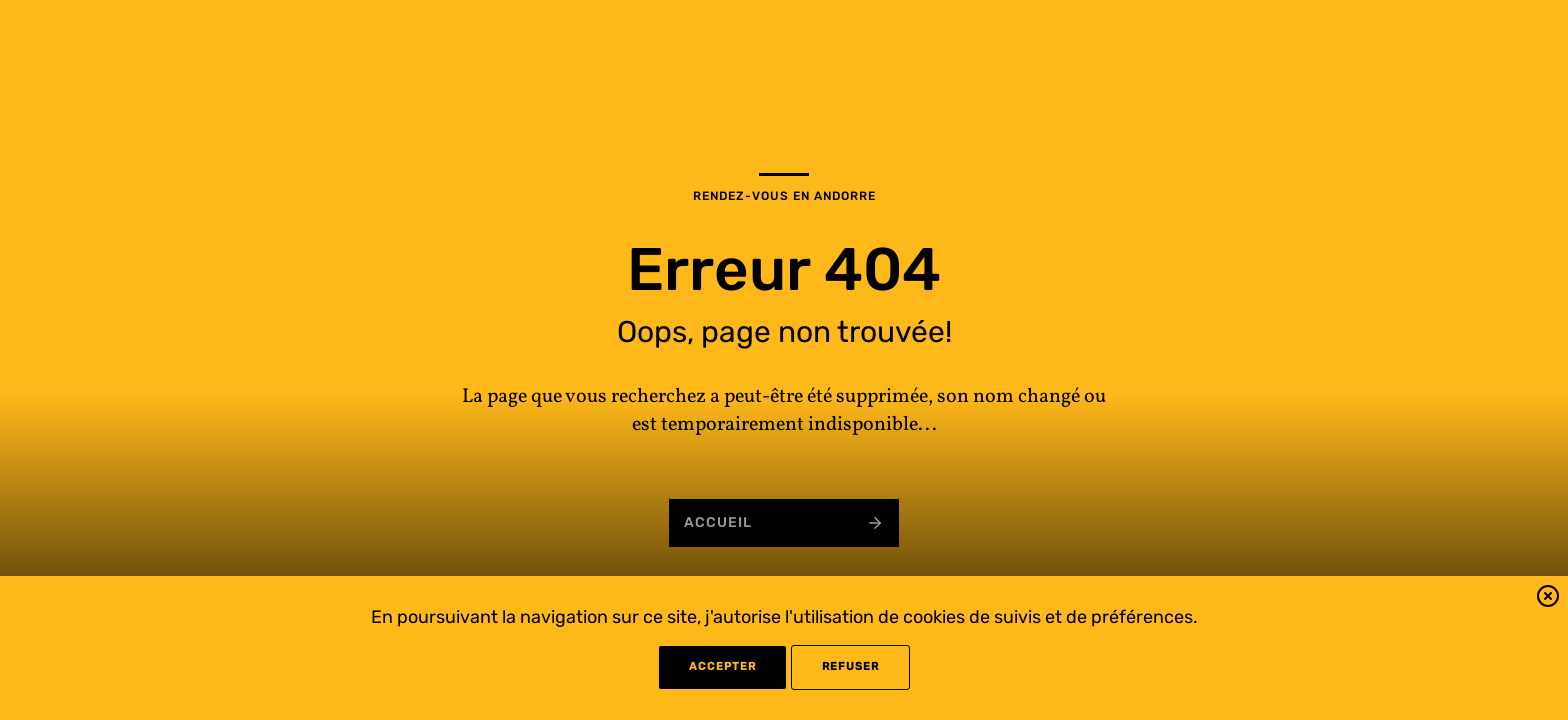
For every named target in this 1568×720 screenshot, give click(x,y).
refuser (850, 666)
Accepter (722, 666)
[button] (1548, 599)
